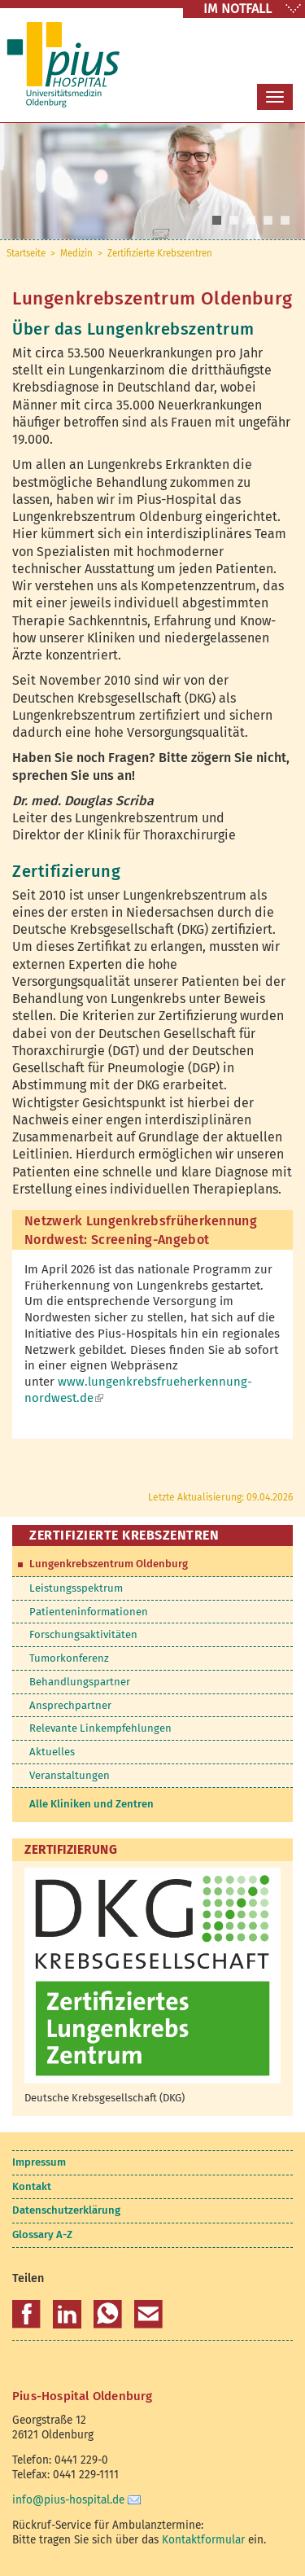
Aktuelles (52, 1752)
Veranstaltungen (69, 1775)
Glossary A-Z (42, 2234)
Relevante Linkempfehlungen (100, 1728)
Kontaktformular (203, 2540)
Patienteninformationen (88, 1612)
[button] (26, 2314)
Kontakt (31, 2186)
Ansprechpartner (70, 1705)
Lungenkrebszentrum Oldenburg (108, 1563)
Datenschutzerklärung (66, 2210)
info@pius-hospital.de (68, 2500)
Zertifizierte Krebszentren (159, 253)
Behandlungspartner (79, 1682)
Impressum (39, 2162)
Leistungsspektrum (76, 1588)
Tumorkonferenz (69, 1658)
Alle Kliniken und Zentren (91, 1804)
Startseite (26, 253)
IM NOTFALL (237, 8)
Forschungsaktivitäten (83, 1634)
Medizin (76, 253)
